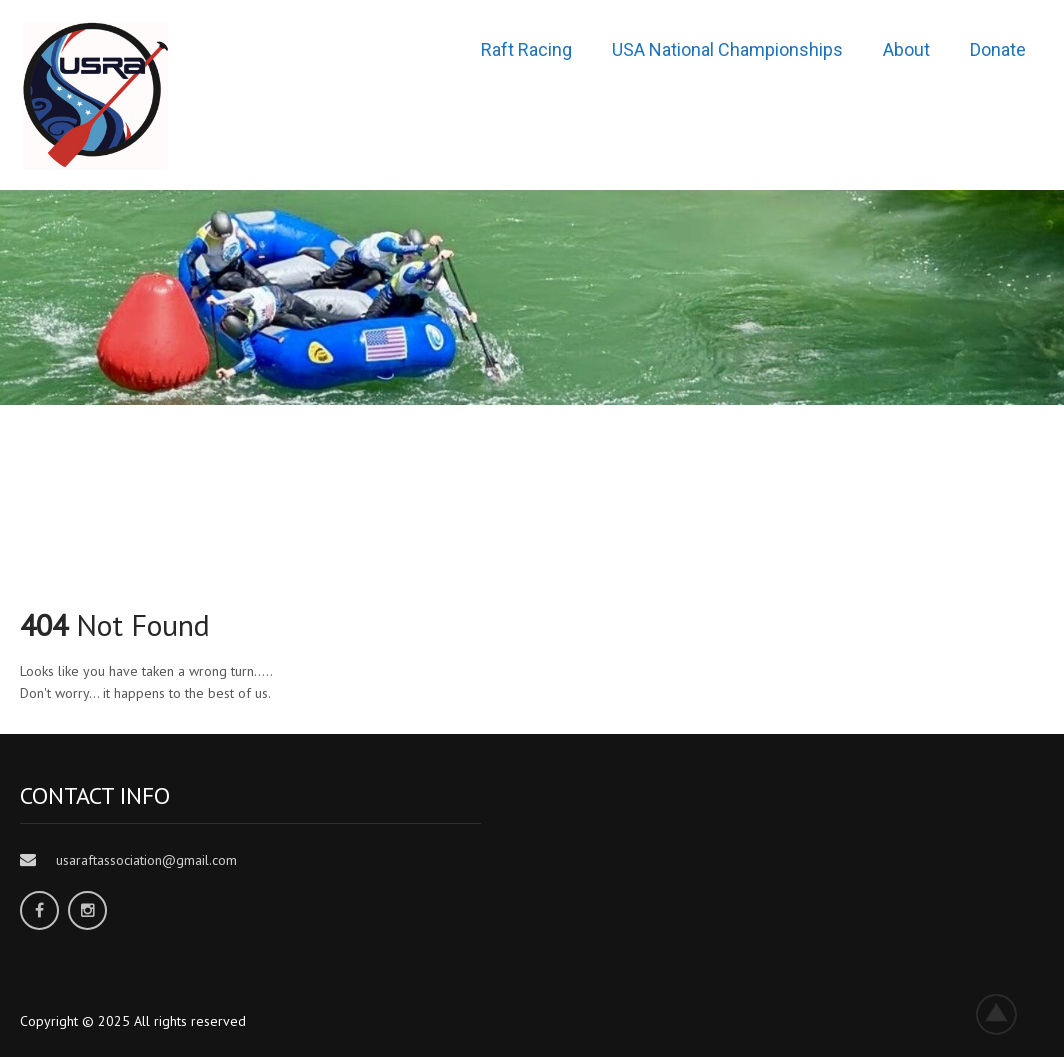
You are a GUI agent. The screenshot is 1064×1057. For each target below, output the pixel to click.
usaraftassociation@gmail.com (146, 860)
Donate (998, 49)
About (906, 49)
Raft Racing (526, 49)
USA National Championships (727, 49)
